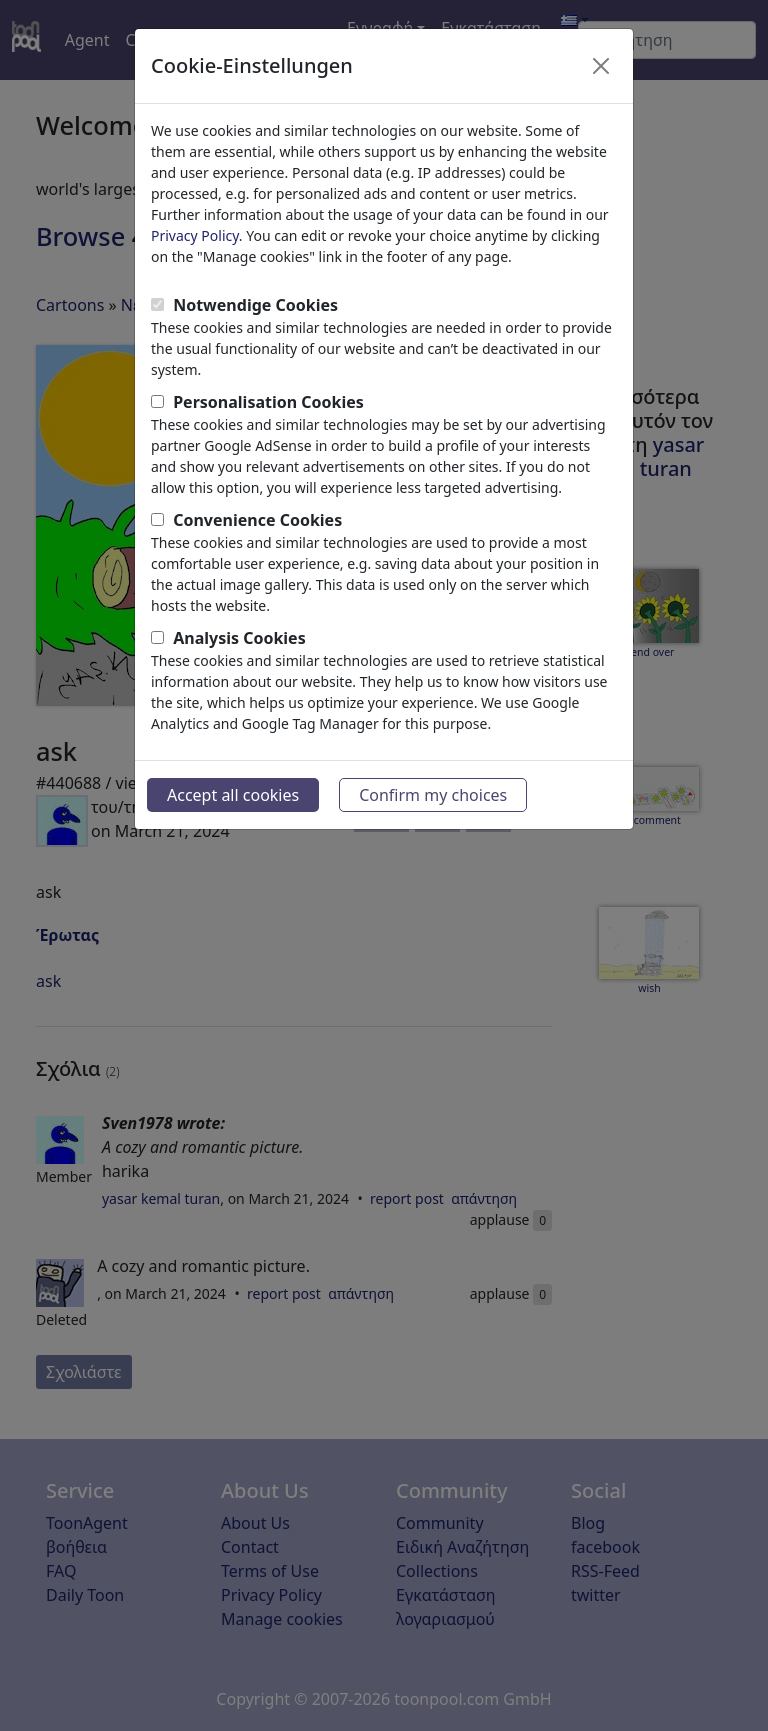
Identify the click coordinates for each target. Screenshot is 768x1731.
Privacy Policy (195, 235)
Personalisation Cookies (268, 402)
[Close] (601, 66)
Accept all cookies (233, 795)
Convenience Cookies (257, 520)
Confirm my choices (433, 795)
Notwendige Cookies (255, 305)
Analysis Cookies (239, 638)
